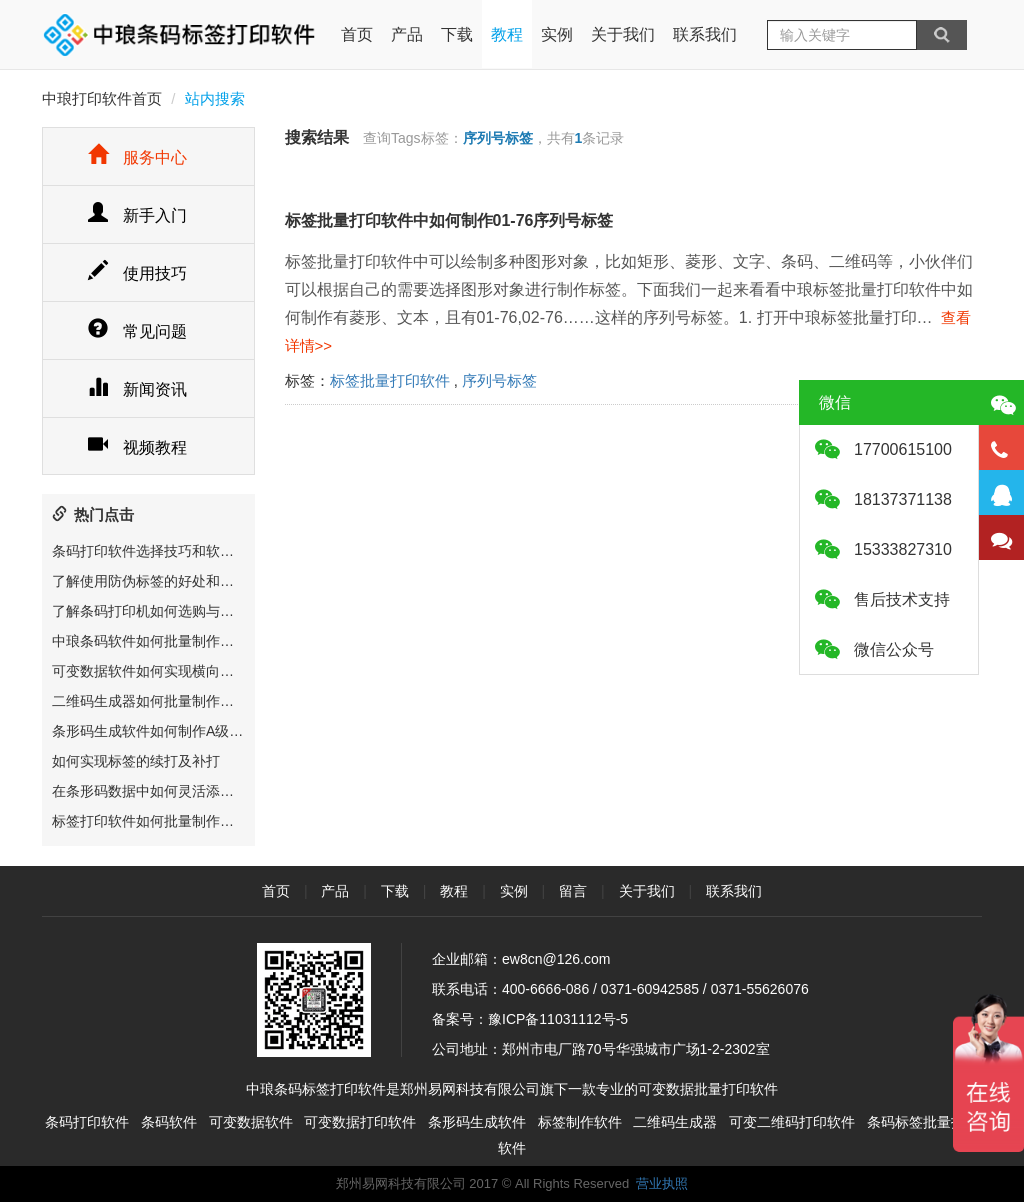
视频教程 (137, 447)
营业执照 (662, 1183)
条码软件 (169, 1122)
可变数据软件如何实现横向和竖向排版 (171, 671)
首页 (357, 21)
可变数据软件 (251, 1122)
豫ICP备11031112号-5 (558, 1019)
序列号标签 (499, 380)
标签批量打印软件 (390, 380)
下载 (457, 34)
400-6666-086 (545, 989)
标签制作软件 (580, 1122)
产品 (407, 34)
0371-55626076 (760, 989)
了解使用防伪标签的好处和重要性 (157, 581)
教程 (507, 34)
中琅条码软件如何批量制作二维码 (157, 641)
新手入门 (137, 215)
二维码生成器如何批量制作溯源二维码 (171, 701)
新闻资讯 (137, 389)
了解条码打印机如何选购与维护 (150, 611)
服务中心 (137, 157)
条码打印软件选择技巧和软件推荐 (157, 551)
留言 (573, 891)
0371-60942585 (650, 989)
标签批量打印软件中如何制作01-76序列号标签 (449, 220)
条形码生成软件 (477, 1122)
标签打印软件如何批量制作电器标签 (164, 821)
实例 (557, 34)
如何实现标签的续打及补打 (136, 761)
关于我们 (623, 34)
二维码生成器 (675, 1122)
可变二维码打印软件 (792, 1122)
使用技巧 (137, 273)
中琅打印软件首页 (102, 98)
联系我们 (705, 34)
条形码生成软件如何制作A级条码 (154, 731)
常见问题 (137, 331)
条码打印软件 (87, 1122)
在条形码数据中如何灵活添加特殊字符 (171, 791)
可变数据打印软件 (360, 1122)
